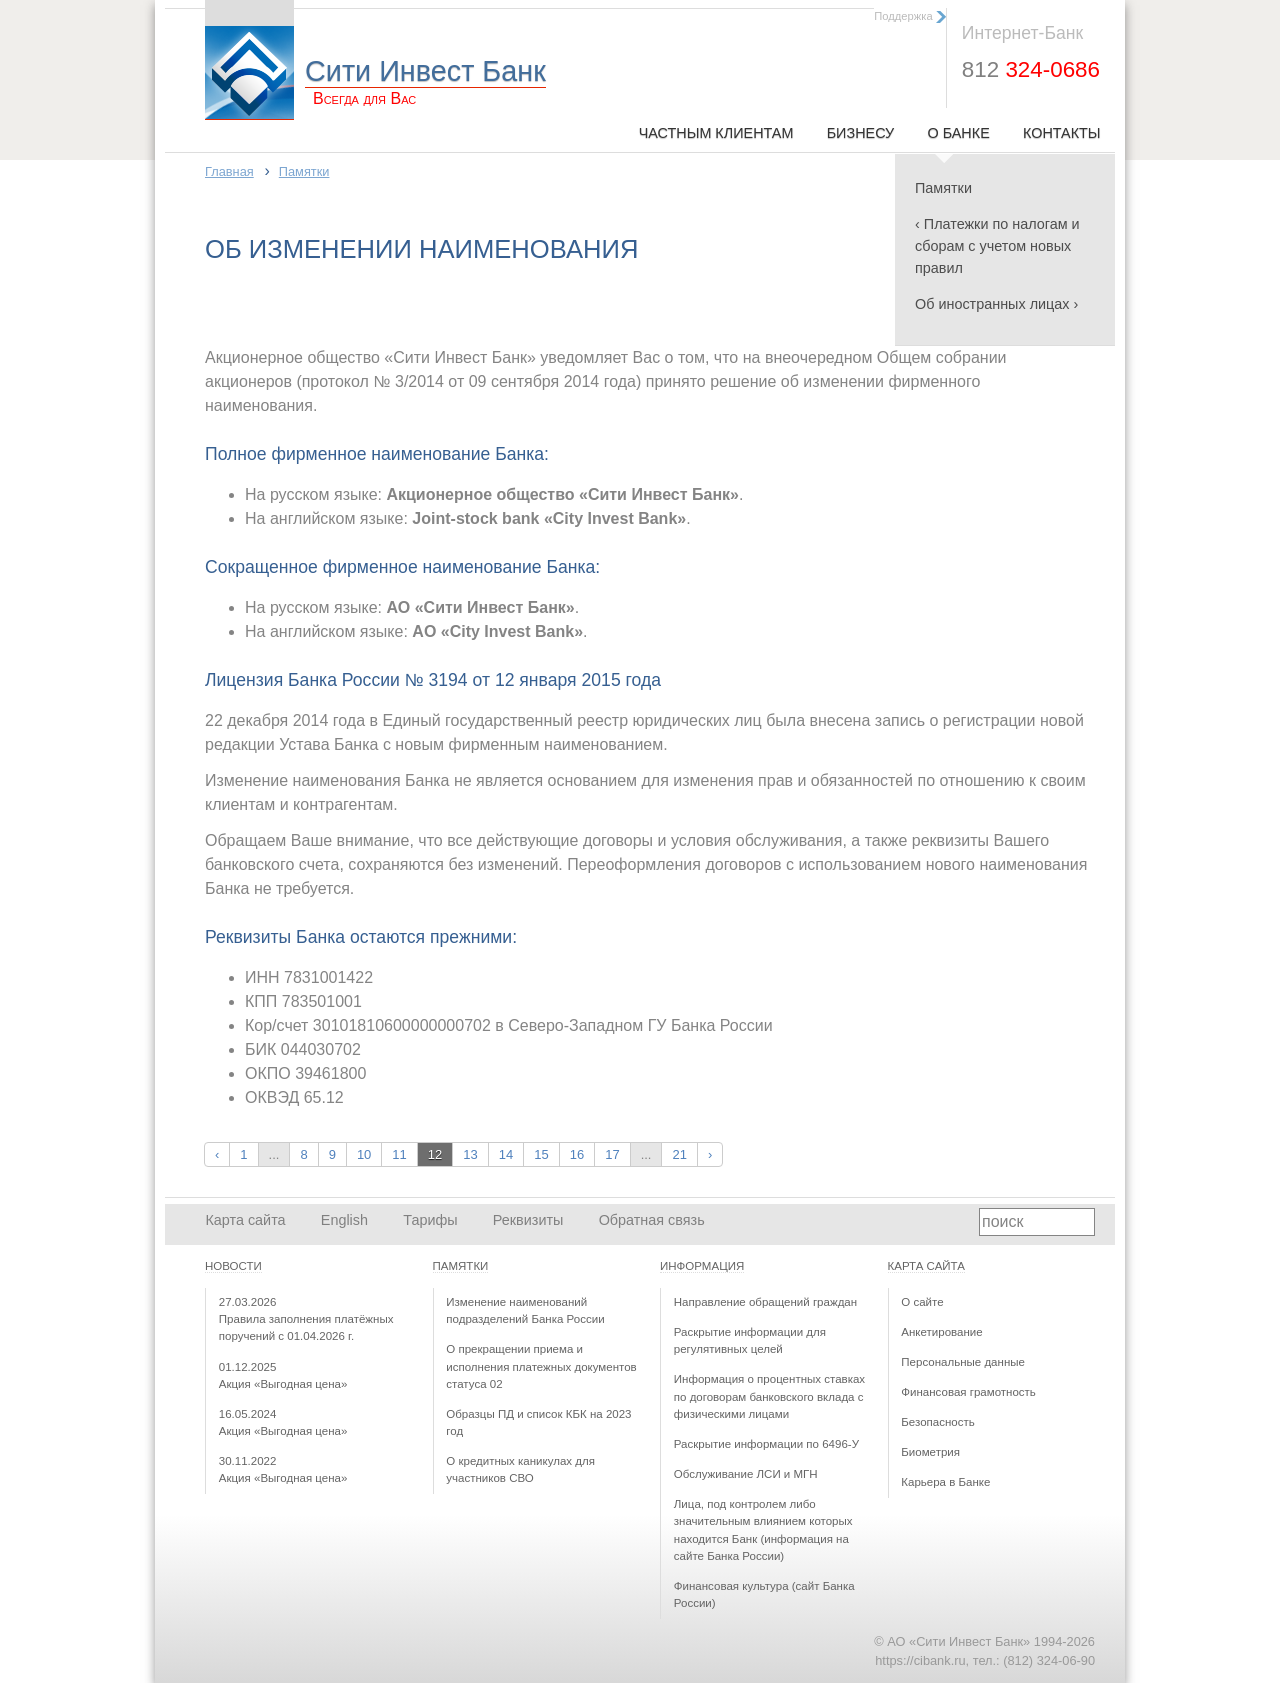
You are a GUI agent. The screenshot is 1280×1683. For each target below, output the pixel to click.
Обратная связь (652, 1220)
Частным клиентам (716, 133)
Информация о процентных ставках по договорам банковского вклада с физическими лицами (769, 1396)
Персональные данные (963, 1362)
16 (577, 1154)
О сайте (922, 1302)
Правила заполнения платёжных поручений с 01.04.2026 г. (306, 1319)
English (344, 1220)
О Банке (958, 133)
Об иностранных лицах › (996, 304)
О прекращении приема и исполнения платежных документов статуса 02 (541, 1366)
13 (470, 1154)
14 (506, 1154)
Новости (233, 1266)
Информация (702, 1266)
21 (679, 1154)
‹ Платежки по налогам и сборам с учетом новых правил (997, 245)
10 (364, 1154)
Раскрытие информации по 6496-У (766, 1444)
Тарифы (430, 1220)
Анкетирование (941, 1332)
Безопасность (937, 1422)
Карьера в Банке (945, 1482)
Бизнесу (861, 133)
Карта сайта (245, 1220)
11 (399, 1154)
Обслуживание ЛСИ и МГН (746, 1474)
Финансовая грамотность (968, 1392)
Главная (229, 171)
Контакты (1062, 133)
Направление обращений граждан (765, 1302)
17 (612, 1154)
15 (541, 1154)
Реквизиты (528, 1220)
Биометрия (930, 1452)
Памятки (943, 188)
